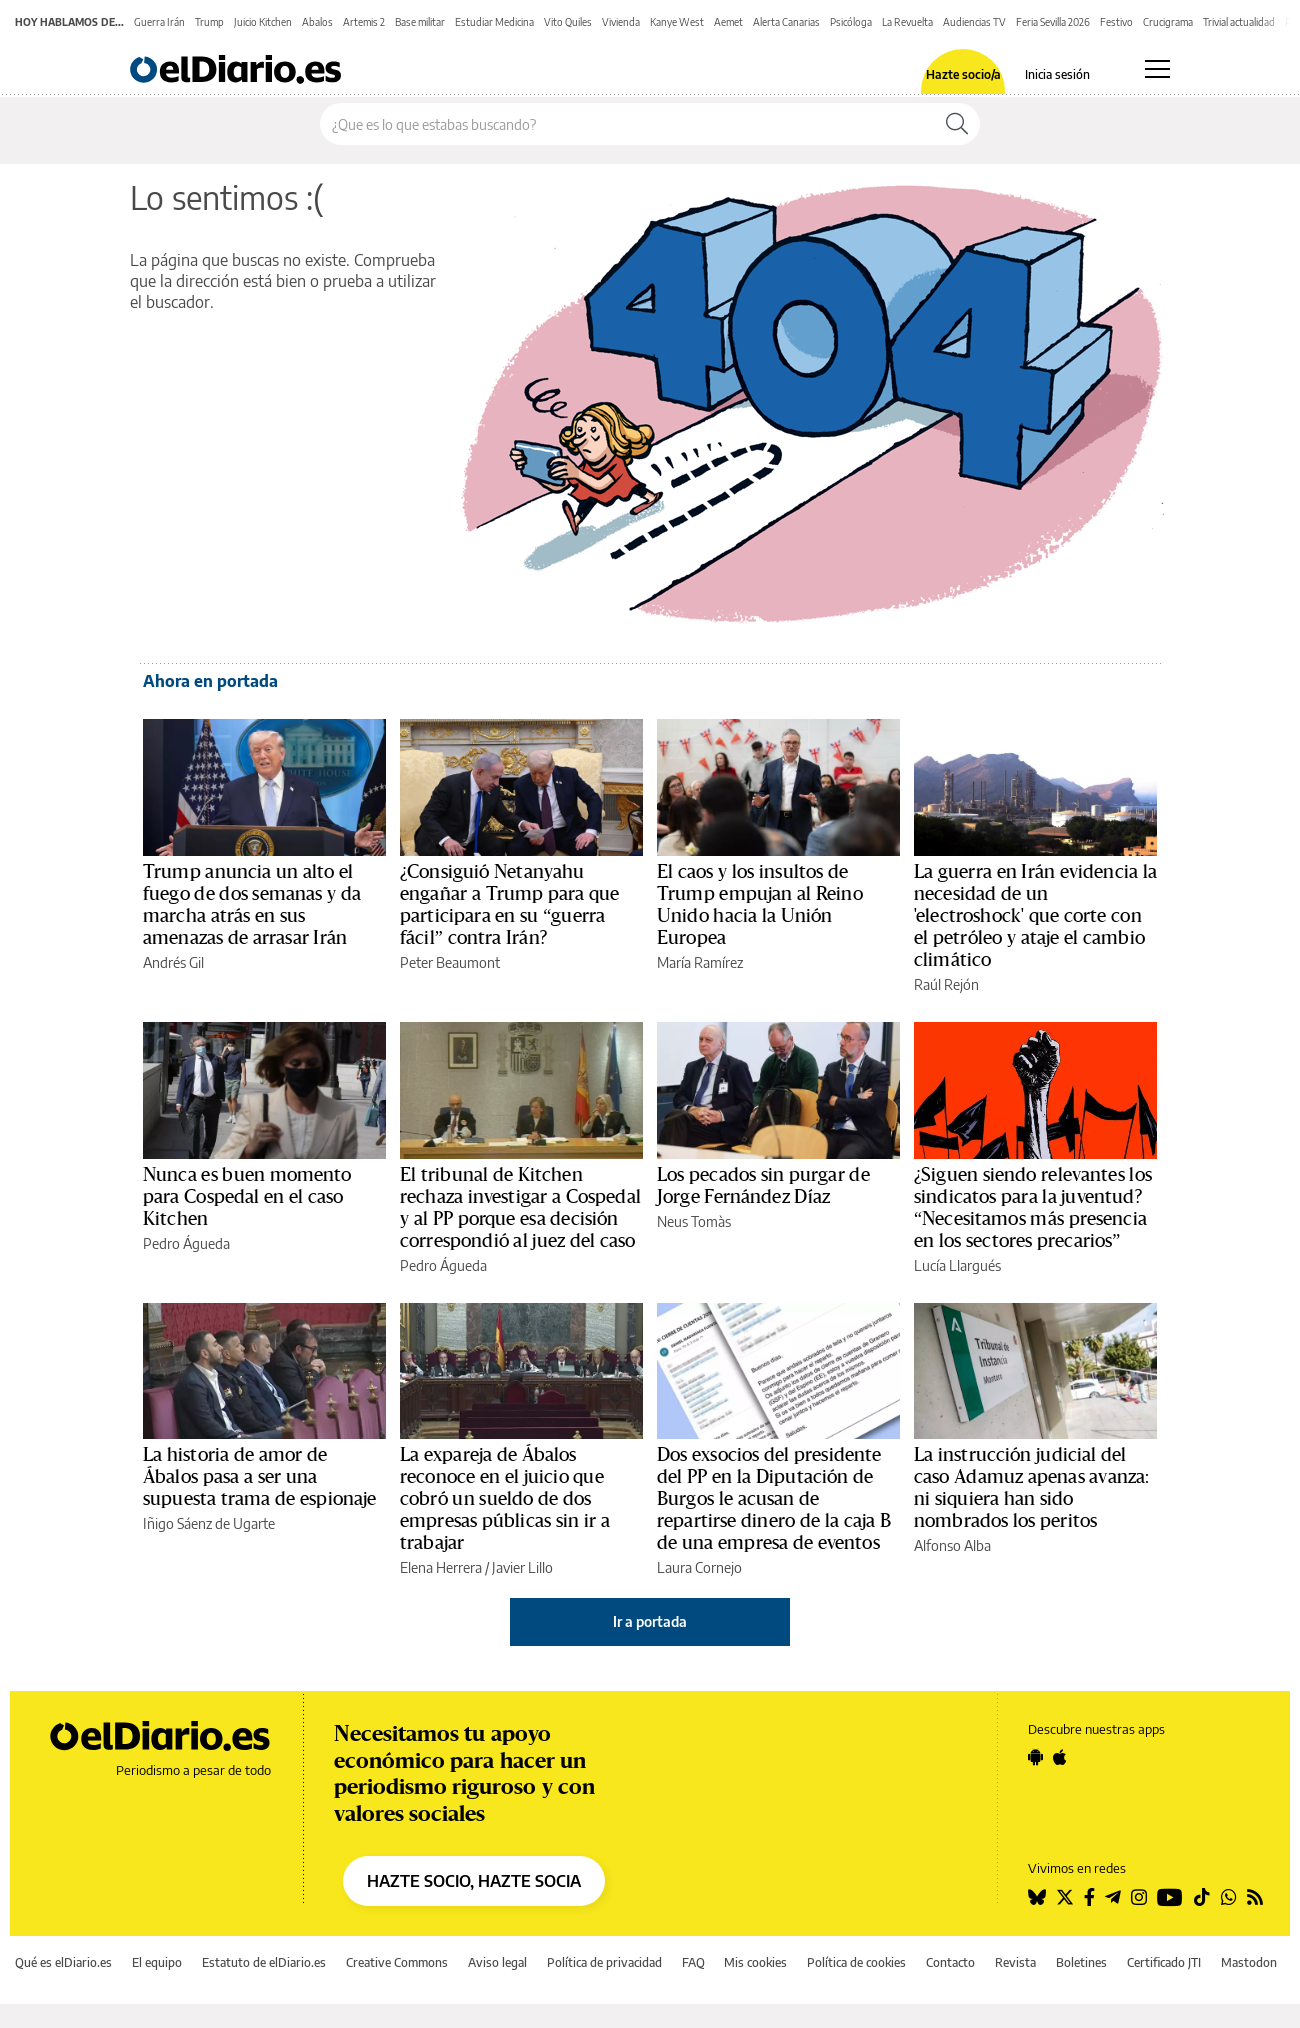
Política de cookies (856, 1962)
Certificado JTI (1164, 1962)
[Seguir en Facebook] (1089, 1897)
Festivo (1116, 22)
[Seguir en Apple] (1060, 1757)
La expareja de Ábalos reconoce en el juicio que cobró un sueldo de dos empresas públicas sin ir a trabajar (505, 1499)
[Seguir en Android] (1035, 1757)
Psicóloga (851, 22)
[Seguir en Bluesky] (1037, 1897)
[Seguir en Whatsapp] (1229, 1897)
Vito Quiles (568, 22)
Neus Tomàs (694, 1221)
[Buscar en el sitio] (627, 124)
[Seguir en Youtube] (1170, 1897)
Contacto (950, 1962)
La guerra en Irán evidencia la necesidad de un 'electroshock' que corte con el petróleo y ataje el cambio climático (1035, 916)
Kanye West (677, 22)
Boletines (1081, 1962)
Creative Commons (397, 1962)
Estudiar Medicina (494, 22)
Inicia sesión (1057, 75)
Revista (1015, 1962)
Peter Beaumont (450, 962)
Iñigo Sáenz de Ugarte (209, 1523)
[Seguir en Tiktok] (1202, 1897)
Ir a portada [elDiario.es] (650, 1621)
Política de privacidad (604, 1962)
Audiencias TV (974, 22)
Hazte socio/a (963, 75)
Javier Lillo (522, 1567)
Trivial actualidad (1239, 22)
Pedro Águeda (186, 1243)
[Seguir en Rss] (1255, 1897)
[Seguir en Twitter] (1065, 1897)
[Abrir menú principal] (1157, 69)
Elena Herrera (441, 1567)
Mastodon (1249, 1962)
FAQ (693, 1962)
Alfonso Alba (952, 1545)
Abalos (317, 22)
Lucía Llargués (957, 1265)
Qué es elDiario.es (63, 1962)
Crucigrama (1168, 22)
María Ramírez (700, 962)
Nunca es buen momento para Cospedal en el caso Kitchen (247, 1197)
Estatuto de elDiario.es (264, 1962)
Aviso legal (497, 1962)
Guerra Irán (159, 22)
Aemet (728, 22)
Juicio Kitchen (263, 22)
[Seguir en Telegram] (1113, 1897)
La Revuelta (907, 22)
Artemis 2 (364, 22)
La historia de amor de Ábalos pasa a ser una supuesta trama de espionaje (260, 1477)
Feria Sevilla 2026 (1053, 22)
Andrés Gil (173, 962)
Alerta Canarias (786, 22)
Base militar (420, 22)
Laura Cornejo (699, 1567)
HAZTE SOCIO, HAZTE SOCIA (474, 1881)
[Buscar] (957, 124)
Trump (209, 22)
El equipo (157, 1962)
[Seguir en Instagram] (1139, 1897)
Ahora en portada (210, 681)
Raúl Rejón (946, 984)
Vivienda (621, 22)
